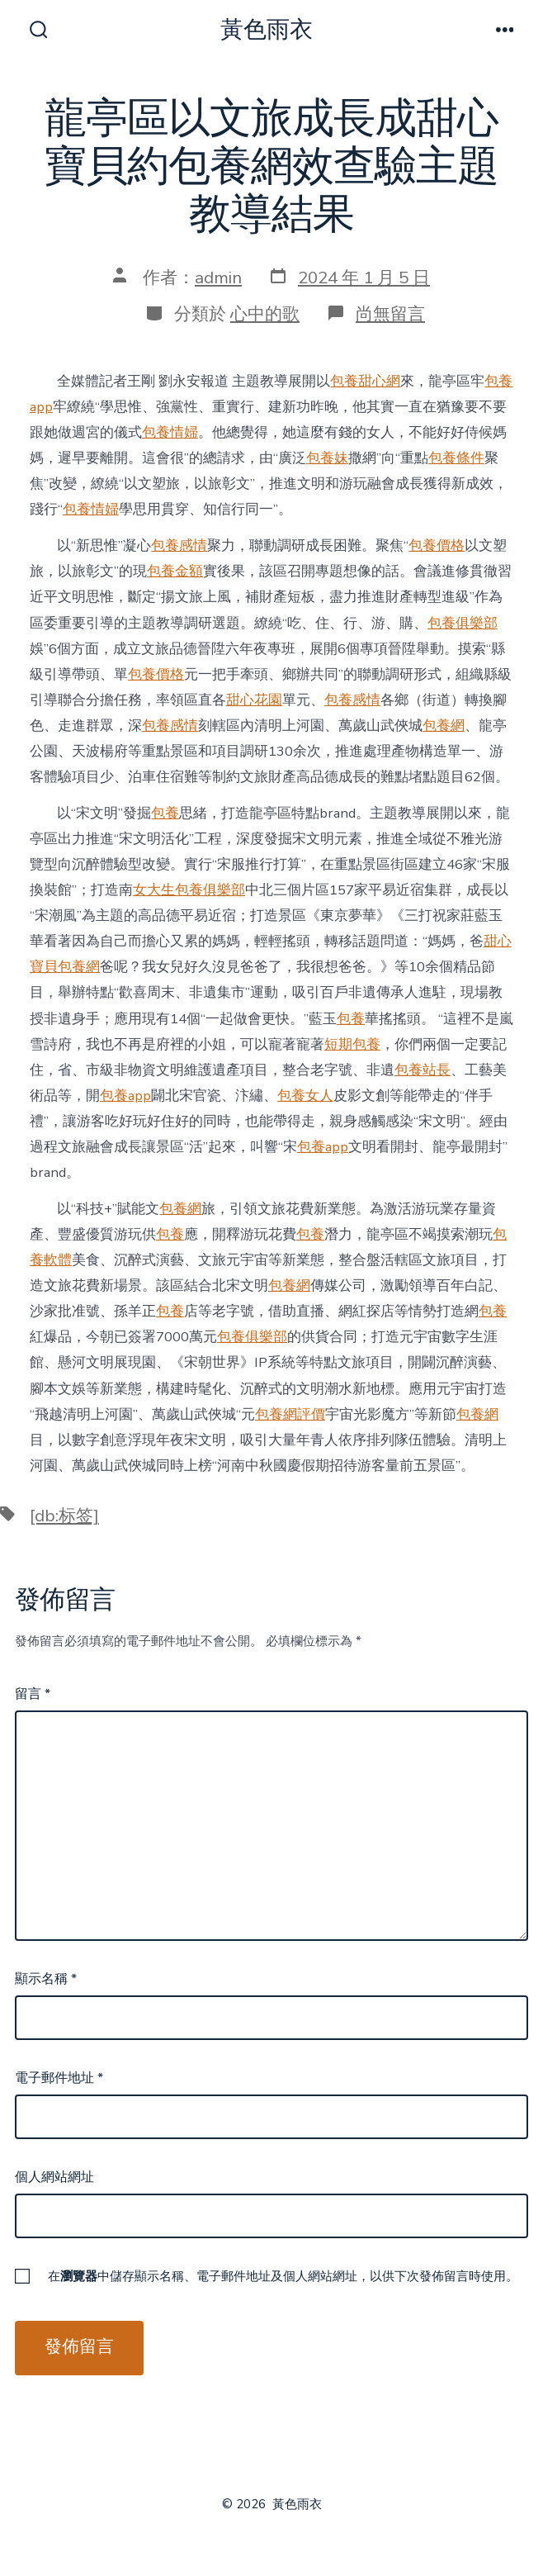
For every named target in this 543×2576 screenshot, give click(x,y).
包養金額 (175, 571)
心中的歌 (265, 313)
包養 (165, 813)
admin (218, 277)
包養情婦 (170, 432)
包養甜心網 (365, 381)
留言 (32, 1694)
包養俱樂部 (462, 623)
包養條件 (456, 457)
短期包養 (352, 1044)
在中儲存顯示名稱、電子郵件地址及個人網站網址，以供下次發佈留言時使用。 (283, 2276)
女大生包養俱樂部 (189, 889)
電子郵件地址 (59, 2078)
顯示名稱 (46, 1979)
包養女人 (305, 1095)
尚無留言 (390, 313)
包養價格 (436, 545)
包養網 (444, 725)
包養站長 (422, 1069)
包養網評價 (290, 1414)
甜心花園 (254, 699)
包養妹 (327, 457)
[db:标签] (64, 1515)
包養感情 (179, 545)
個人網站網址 (54, 2177)
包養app (125, 1095)
